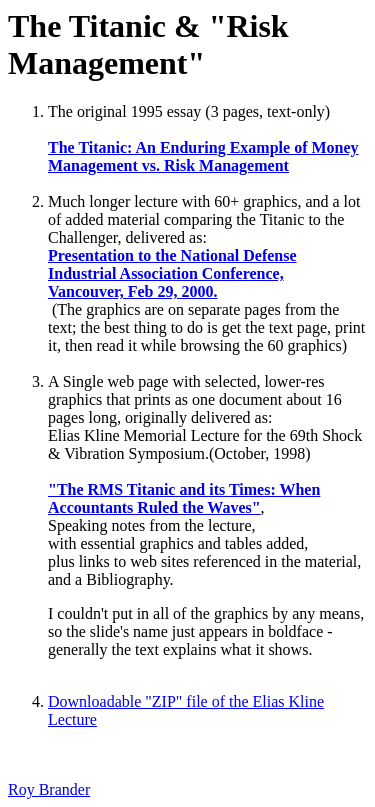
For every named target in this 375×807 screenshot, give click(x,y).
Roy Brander (49, 789)
